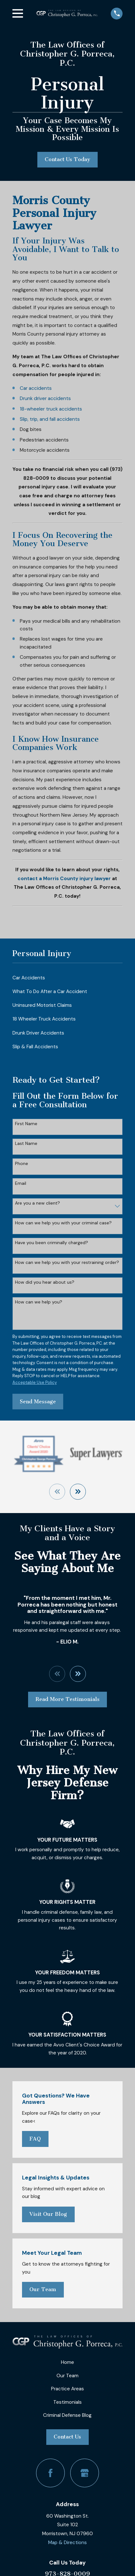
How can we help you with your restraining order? (67, 1262)
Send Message (38, 1402)
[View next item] (78, 1492)
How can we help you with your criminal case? (63, 1223)
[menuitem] (67, 978)
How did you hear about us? (44, 1282)
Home (67, 2362)
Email (20, 1183)
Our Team (42, 2289)
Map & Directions (67, 2542)
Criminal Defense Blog (67, 2415)
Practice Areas (67, 2389)
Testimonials (67, 2402)
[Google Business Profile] (84, 2473)
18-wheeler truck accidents (51, 409)
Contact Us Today (67, 159)
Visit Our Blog (48, 2214)
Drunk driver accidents (45, 398)
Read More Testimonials (67, 1699)
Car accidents (36, 388)
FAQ (35, 2139)
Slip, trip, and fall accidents (50, 419)
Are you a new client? (37, 1203)
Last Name (26, 1143)
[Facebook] (50, 2473)
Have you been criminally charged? (51, 1242)
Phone (21, 1163)
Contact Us (67, 2437)
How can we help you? (38, 1302)
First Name (26, 1123)
